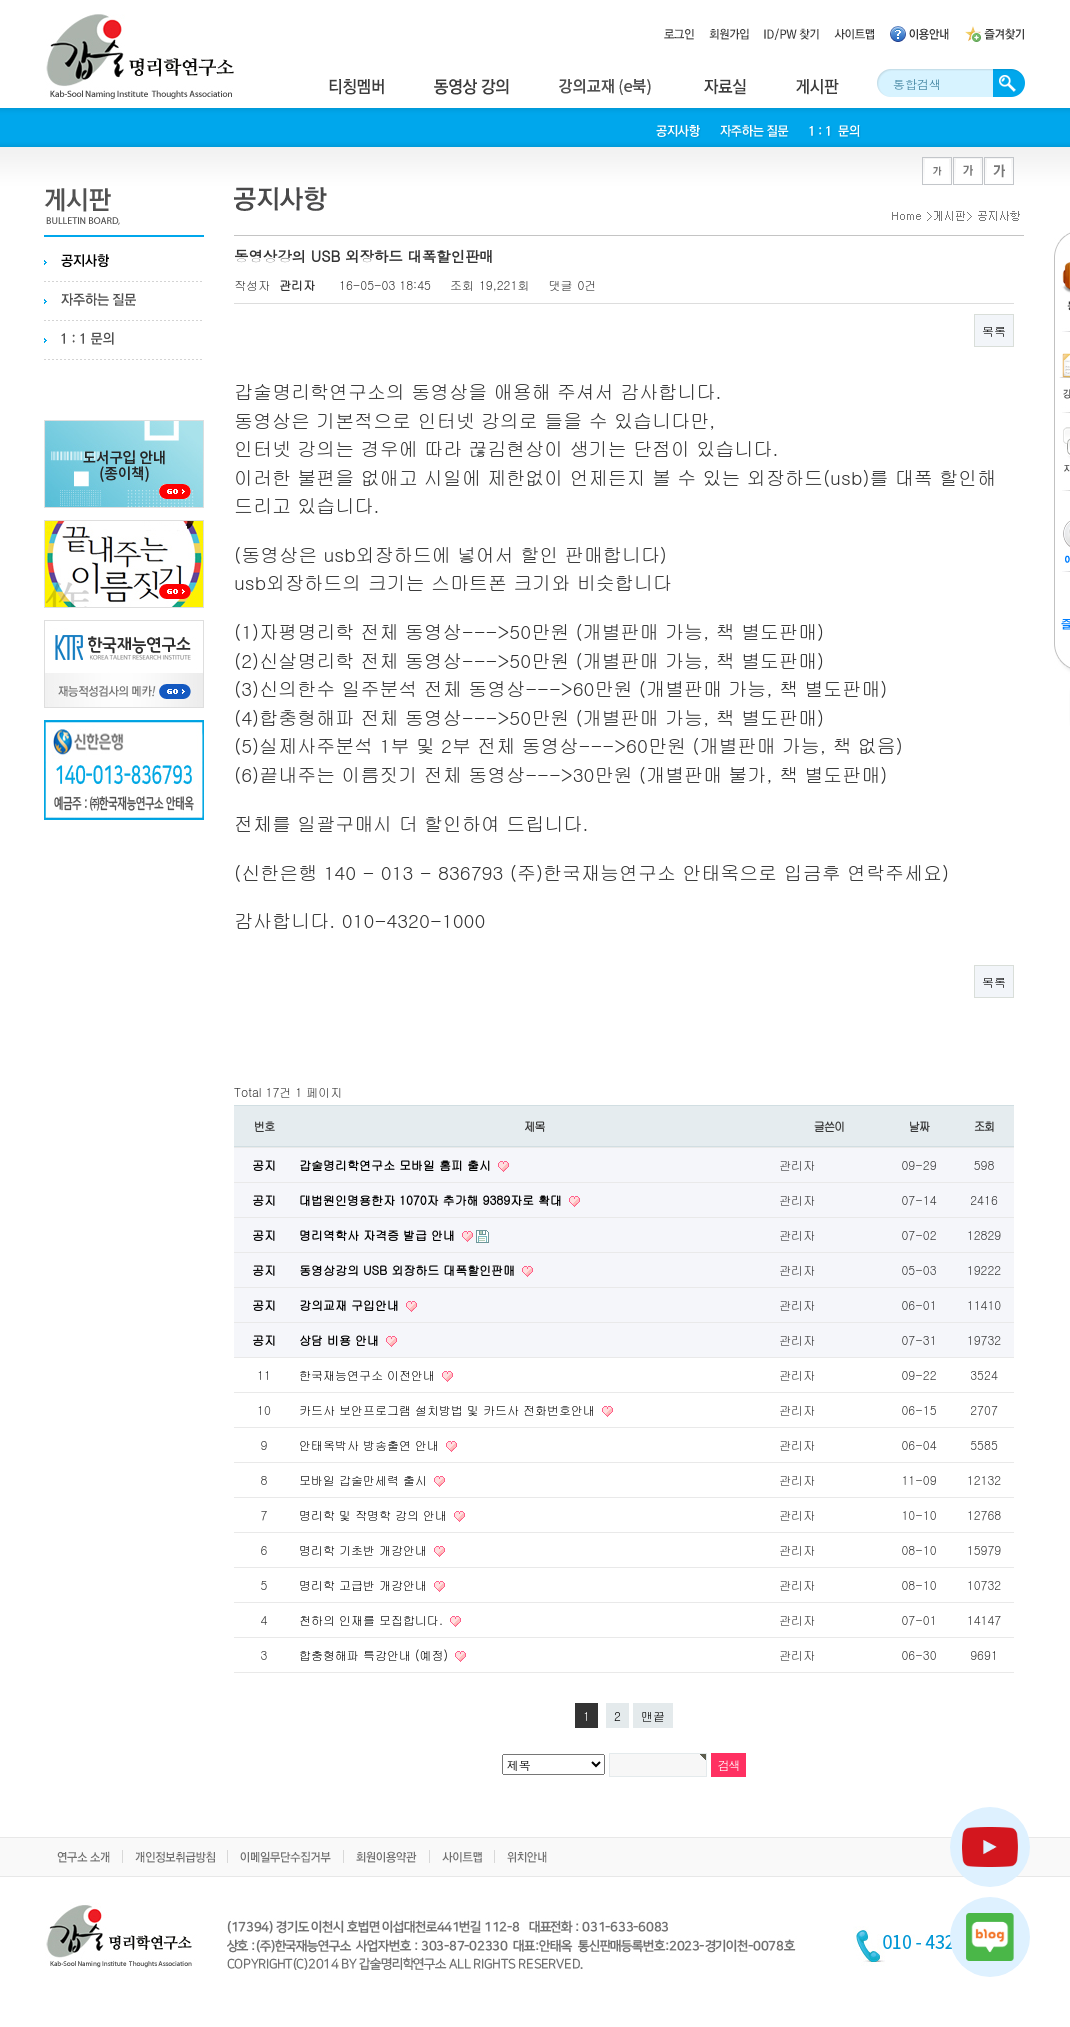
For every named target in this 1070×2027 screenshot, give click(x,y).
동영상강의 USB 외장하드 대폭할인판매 (409, 1269)
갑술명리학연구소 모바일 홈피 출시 (397, 1164)
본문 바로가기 (0, 0)
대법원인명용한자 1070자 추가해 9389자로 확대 (432, 1199)
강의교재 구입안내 (351, 1304)
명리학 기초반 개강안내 (365, 1549)
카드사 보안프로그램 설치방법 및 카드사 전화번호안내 (449, 1409)
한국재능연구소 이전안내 (369, 1374)
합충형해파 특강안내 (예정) (375, 1654)
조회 (984, 1126)
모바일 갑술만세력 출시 (365, 1479)
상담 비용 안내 (341, 1339)
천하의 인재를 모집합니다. (373, 1619)
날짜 (919, 1126)
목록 (994, 330)
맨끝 (653, 1715)
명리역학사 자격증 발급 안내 (379, 1234)
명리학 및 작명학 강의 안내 (375, 1514)
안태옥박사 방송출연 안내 (371, 1444)
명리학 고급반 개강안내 (365, 1584)
